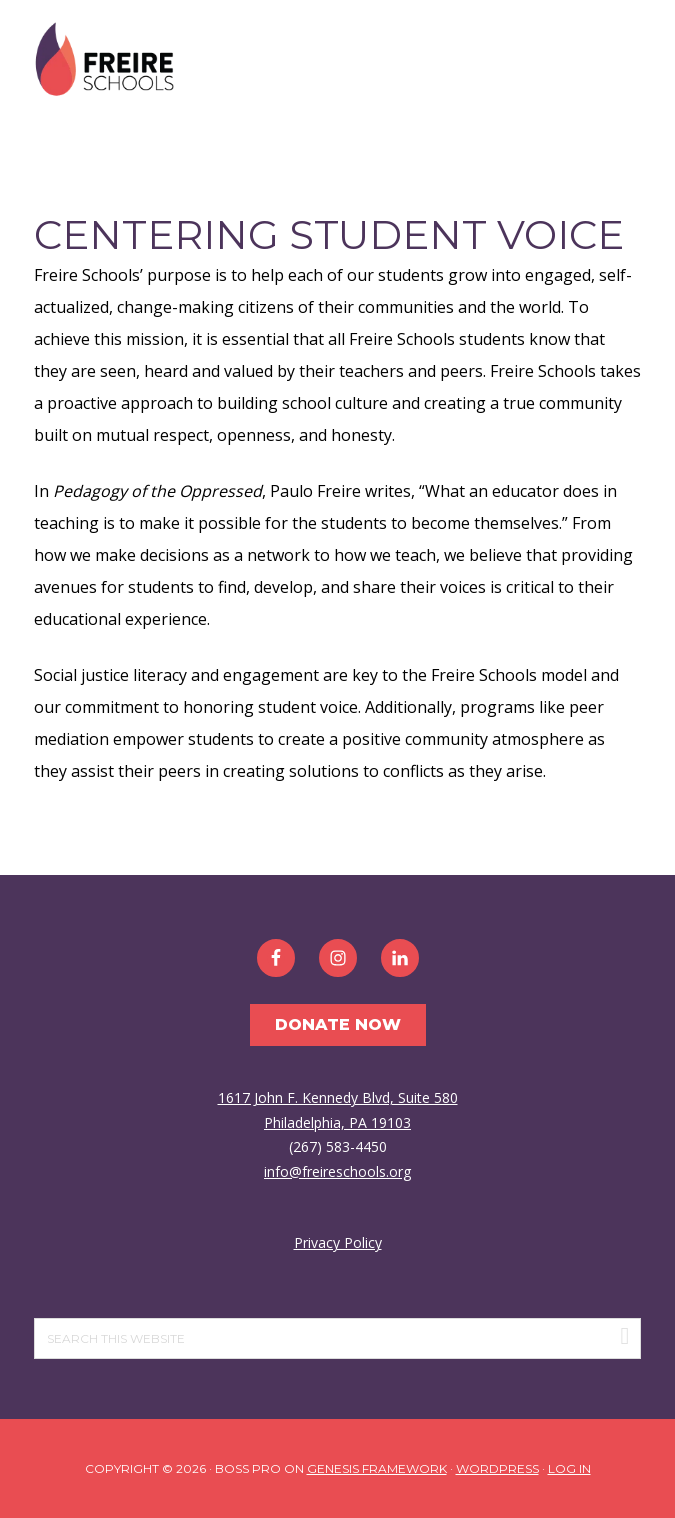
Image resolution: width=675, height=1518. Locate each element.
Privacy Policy (338, 1242)
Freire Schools (104, 60)
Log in (569, 1468)
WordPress (497, 1468)
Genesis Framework (377, 1468)
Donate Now (338, 1024)
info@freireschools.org (337, 1171)
